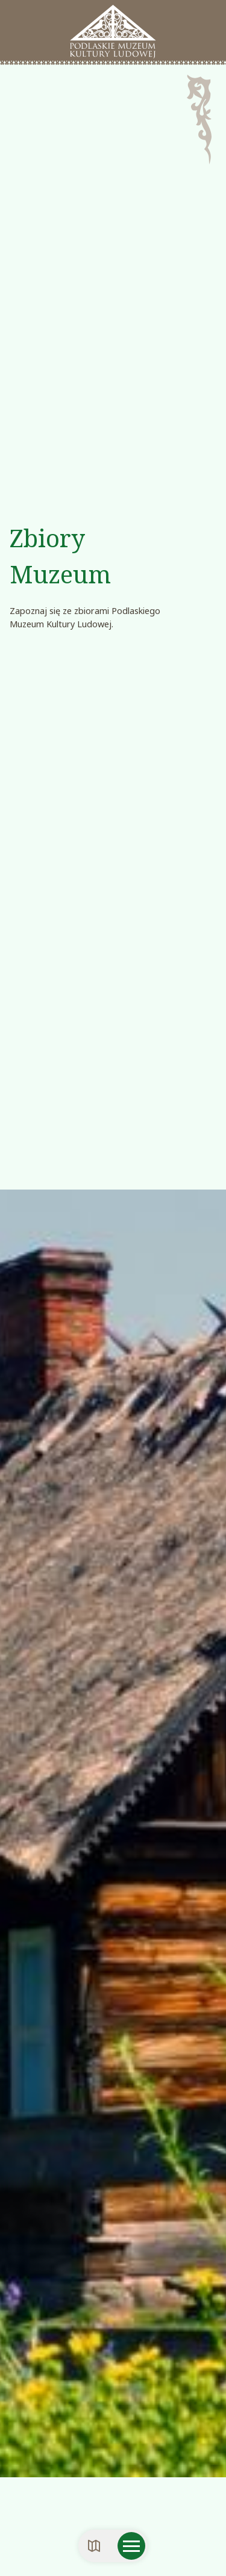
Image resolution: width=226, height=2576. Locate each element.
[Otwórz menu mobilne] (131, 2546)
